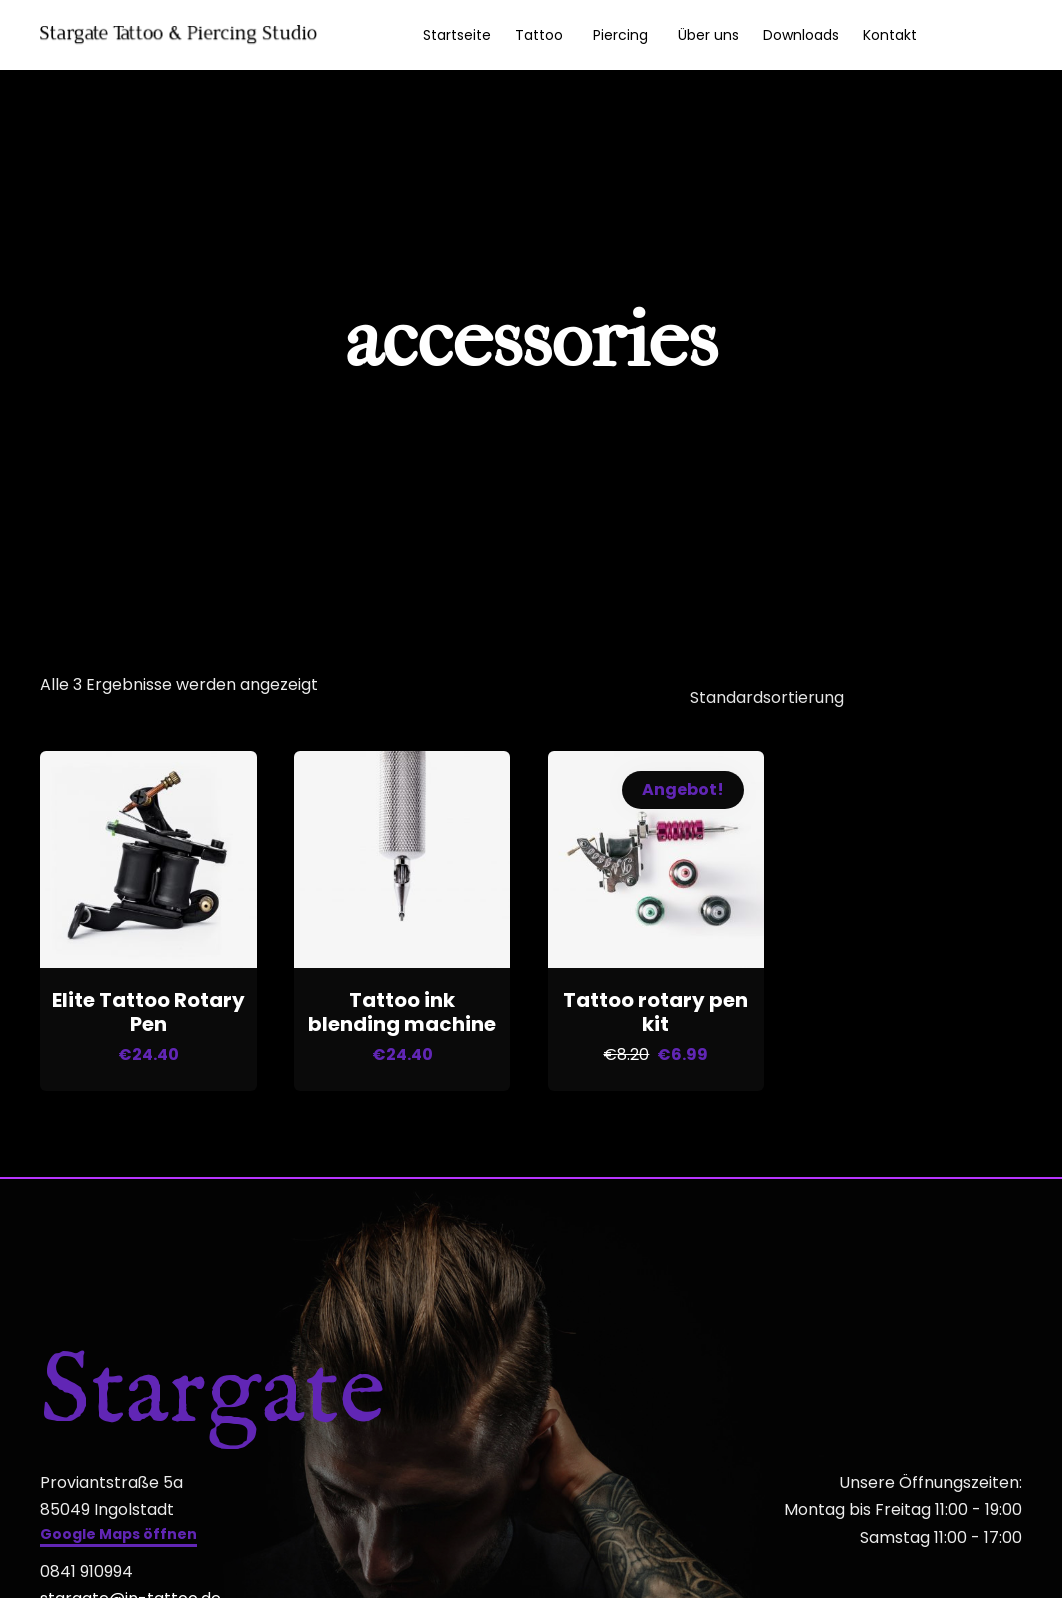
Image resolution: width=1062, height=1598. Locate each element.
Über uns (708, 35)
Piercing (620, 35)
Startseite (457, 35)
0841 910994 (86, 1565)
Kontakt (890, 35)
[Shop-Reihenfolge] (843, 694)
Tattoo (539, 35)
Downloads (801, 35)
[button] (118, 1530)
